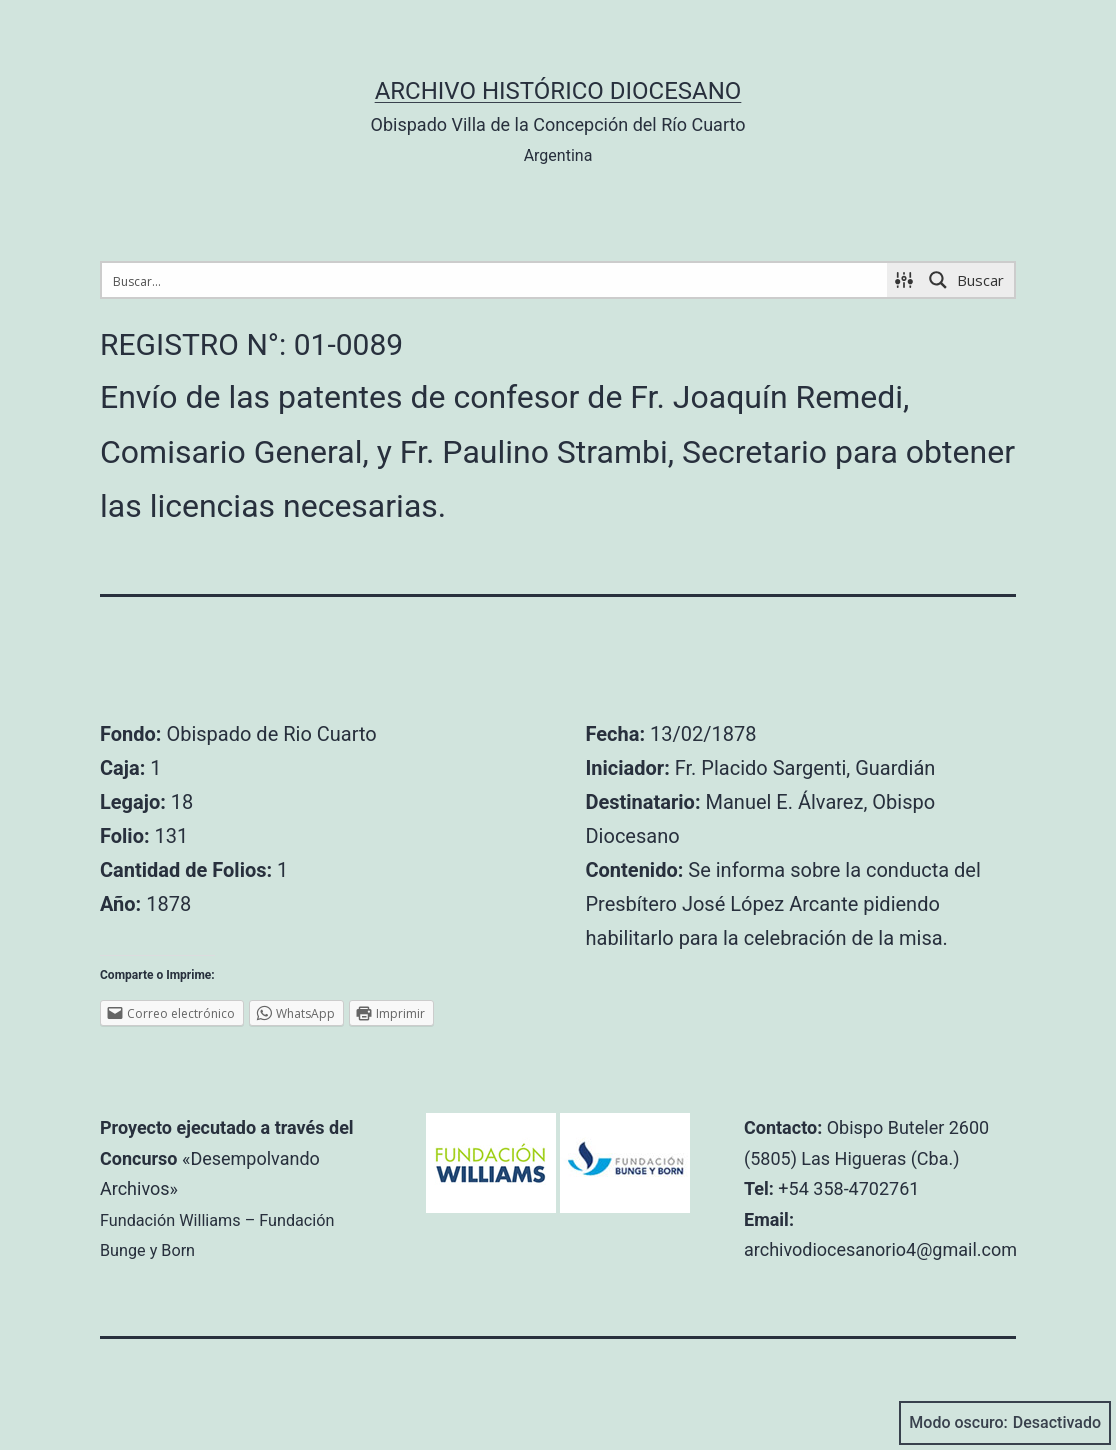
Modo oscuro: (1005, 1423)
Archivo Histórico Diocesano (558, 91)
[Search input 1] (495, 280)
